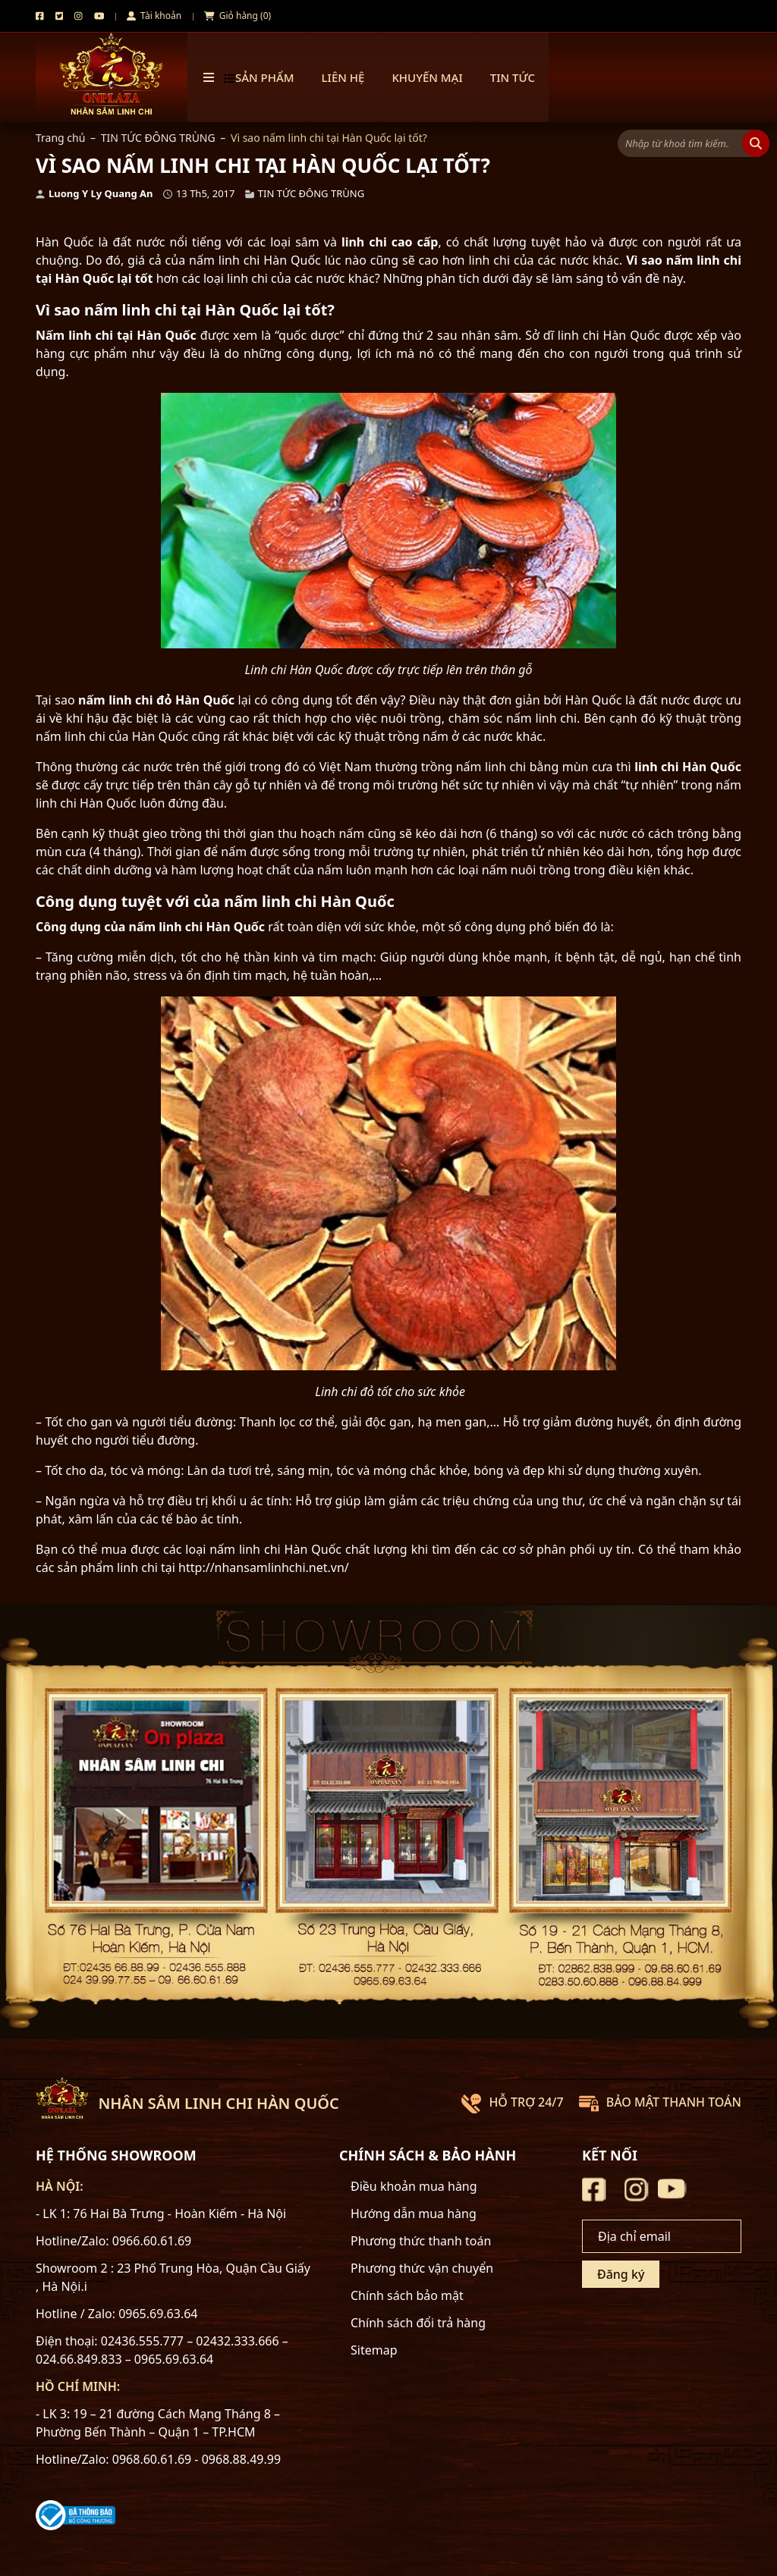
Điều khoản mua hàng (414, 2186)
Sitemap (374, 2350)
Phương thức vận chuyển (422, 2268)
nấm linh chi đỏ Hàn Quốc (156, 700)
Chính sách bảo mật (407, 2295)
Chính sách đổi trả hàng (418, 2322)
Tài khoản (154, 15)
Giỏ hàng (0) (237, 15)
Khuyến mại (427, 77)
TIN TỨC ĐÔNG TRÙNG (158, 137)
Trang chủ (60, 137)
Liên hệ (343, 77)
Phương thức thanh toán (421, 2240)
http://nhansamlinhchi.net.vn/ (263, 1567)
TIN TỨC (512, 77)
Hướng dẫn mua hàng (414, 2213)
